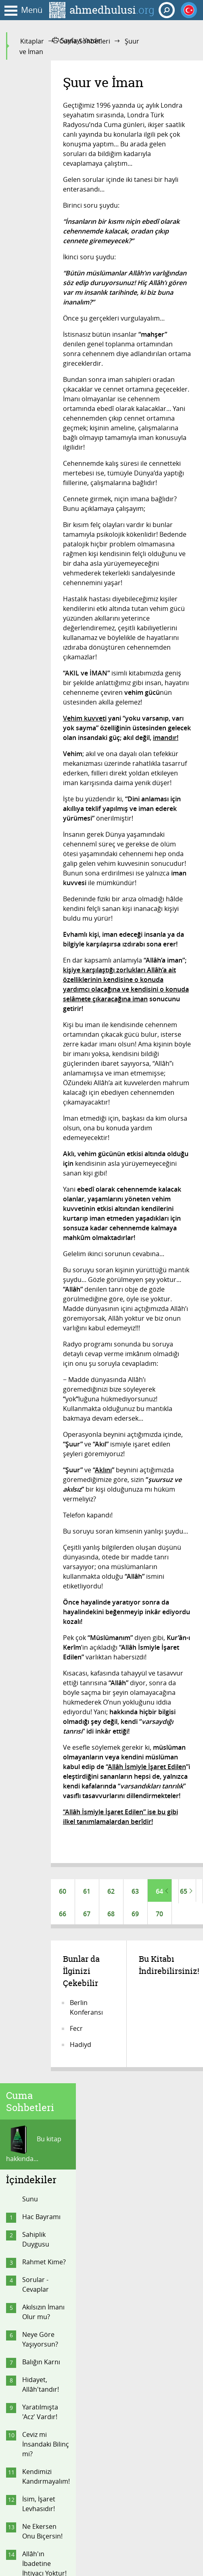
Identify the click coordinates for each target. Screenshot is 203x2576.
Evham (32, 786)
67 (86, 1915)
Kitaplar (32, 41)
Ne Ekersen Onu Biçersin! (42, 508)
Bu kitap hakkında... (33, 121)
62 (111, 1891)
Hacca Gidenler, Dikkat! (36, 1104)
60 (62, 1891)
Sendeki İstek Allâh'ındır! (42, 573)
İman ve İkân (41, 669)
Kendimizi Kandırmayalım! (46, 453)
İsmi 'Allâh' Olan (46, 848)
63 (135, 1891)
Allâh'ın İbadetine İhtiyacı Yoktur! (44, 541)
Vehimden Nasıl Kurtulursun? (46, 808)
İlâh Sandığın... (44, 1131)
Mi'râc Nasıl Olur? (39, 971)
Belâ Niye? (37, 921)
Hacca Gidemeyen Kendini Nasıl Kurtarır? (42, 610)
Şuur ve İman (42, 1202)
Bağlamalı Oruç (45, 1021)
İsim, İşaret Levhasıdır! (38, 481)
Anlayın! (34, 705)
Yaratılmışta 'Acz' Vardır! (40, 389)
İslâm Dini (37, 1184)
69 (135, 1915)
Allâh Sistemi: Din (42, 999)
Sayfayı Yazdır (76, 40)
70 (159, 1915)
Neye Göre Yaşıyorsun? (40, 316)
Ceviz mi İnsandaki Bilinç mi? (45, 421)
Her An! (33, 768)
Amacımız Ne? (43, 1148)
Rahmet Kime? (44, 239)
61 (86, 1891)
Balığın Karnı (41, 339)
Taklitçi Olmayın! (35, 647)
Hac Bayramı (41, 194)
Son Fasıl (35, 1219)
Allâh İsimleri (41, 866)
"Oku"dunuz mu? (40, 944)
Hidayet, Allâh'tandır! (40, 361)
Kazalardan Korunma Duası (46, 1044)
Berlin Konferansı (86, 2010)
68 (111, 1915)
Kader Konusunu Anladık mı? (39, 894)
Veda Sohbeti (42, 1237)
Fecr (76, 2031)
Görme (33, 1166)
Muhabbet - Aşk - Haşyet (45, 1071)
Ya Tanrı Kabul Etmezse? (43, 745)
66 (62, 1915)
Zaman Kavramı (46, 687)
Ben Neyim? (40, 723)
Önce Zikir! (38, 831)
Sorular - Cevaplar (35, 261)
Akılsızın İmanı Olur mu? (43, 289)
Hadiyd (80, 2047)
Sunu (30, 176)
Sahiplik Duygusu (35, 216)
